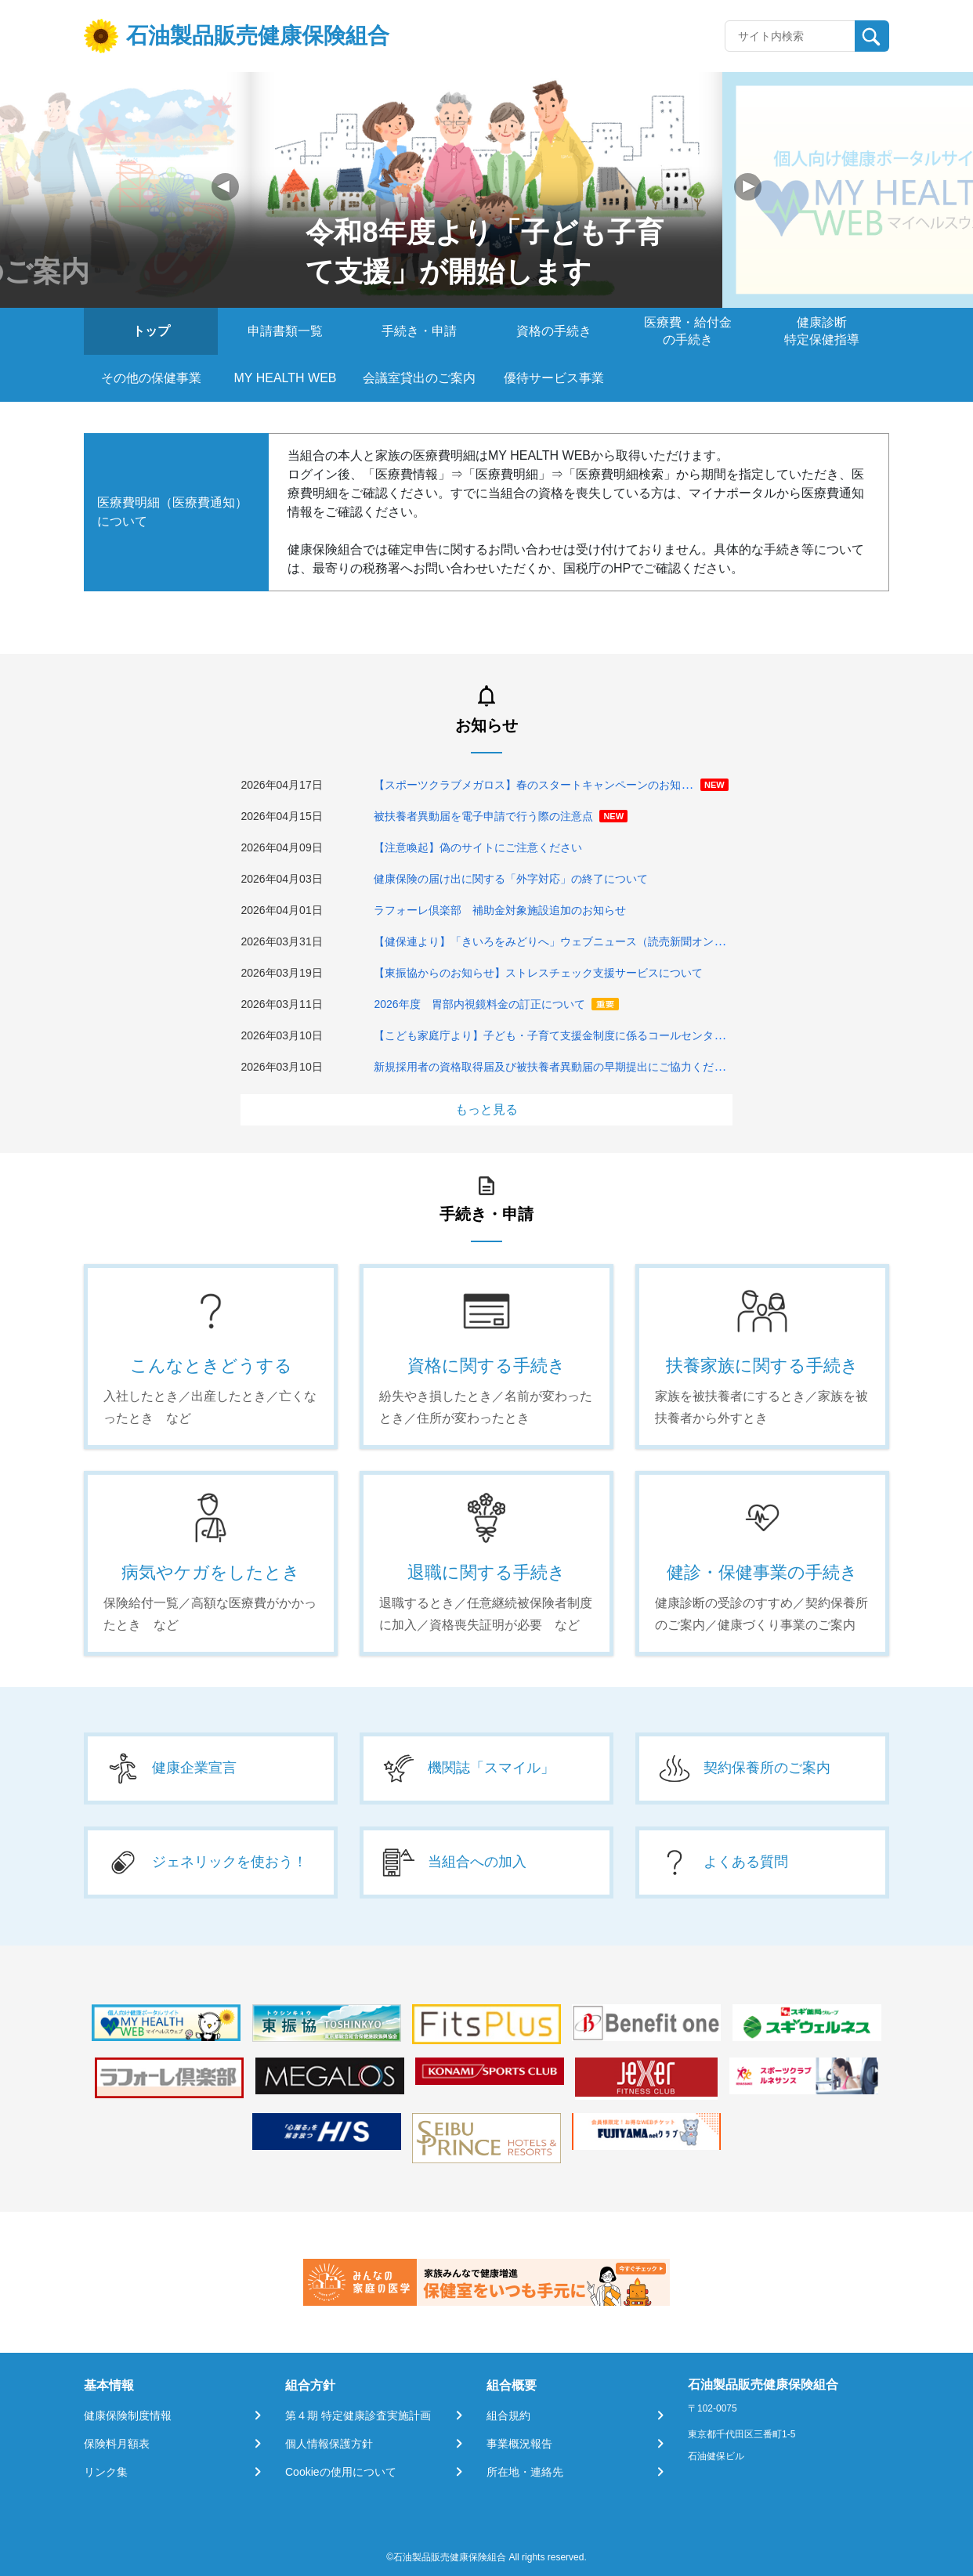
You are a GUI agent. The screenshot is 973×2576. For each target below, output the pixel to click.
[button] (747, 187)
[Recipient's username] (790, 36)
